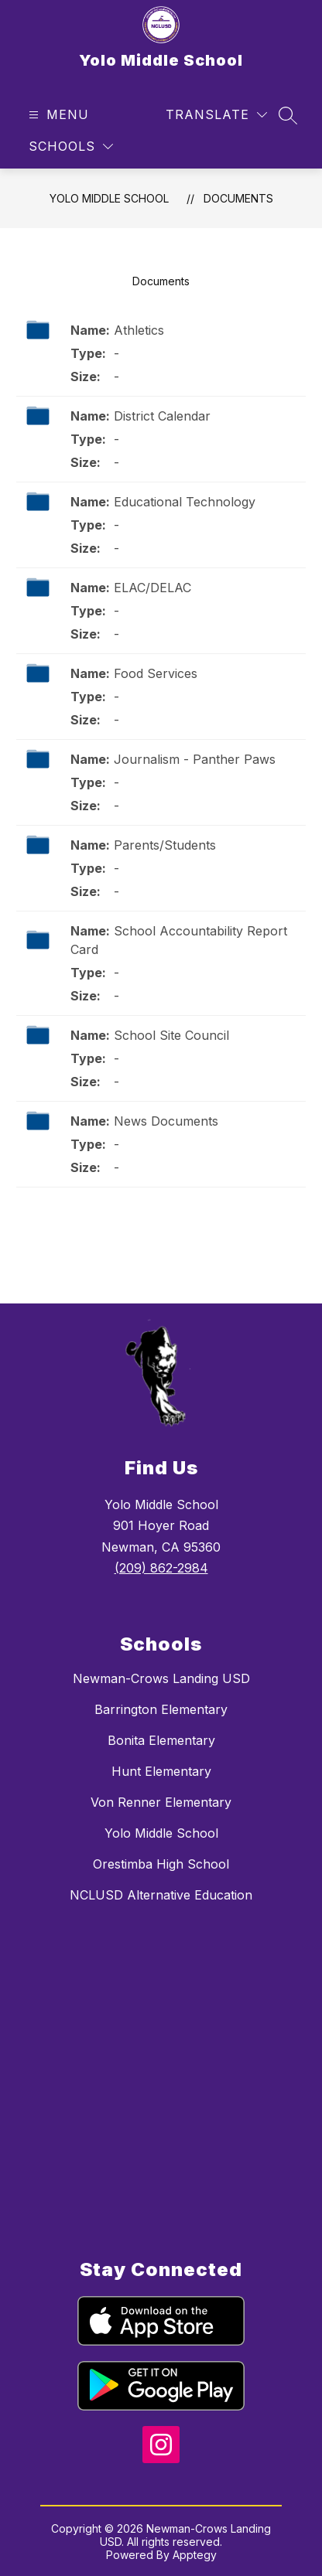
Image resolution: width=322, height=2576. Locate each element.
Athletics (139, 330)
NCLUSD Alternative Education (161, 1895)
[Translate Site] (216, 114)
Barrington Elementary (161, 1709)
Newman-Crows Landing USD (161, 1678)
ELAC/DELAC (152, 587)
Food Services (155, 673)
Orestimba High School (161, 1864)
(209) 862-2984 (161, 1568)
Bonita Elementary (161, 1740)
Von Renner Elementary (161, 1802)
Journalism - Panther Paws (195, 759)
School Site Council (171, 1035)
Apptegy (195, 2554)
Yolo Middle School (109, 198)
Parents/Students (165, 845)
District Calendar (162, 416)
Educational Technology (184, 501)
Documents (238, 198)
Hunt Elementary (161, 1771)
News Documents (166, 1121)
